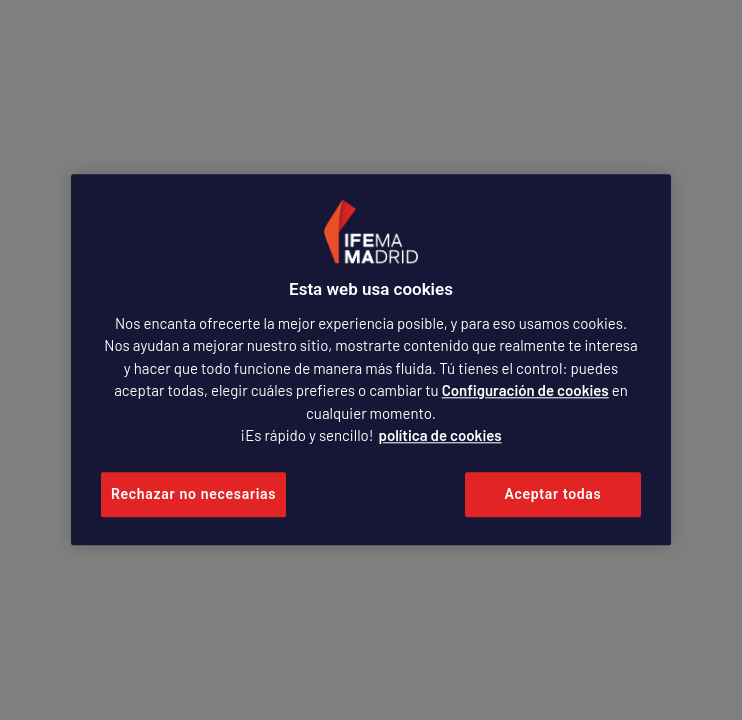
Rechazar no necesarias (193, 494)
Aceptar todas (553, 494)
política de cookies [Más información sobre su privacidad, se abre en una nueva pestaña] (440, 436)
